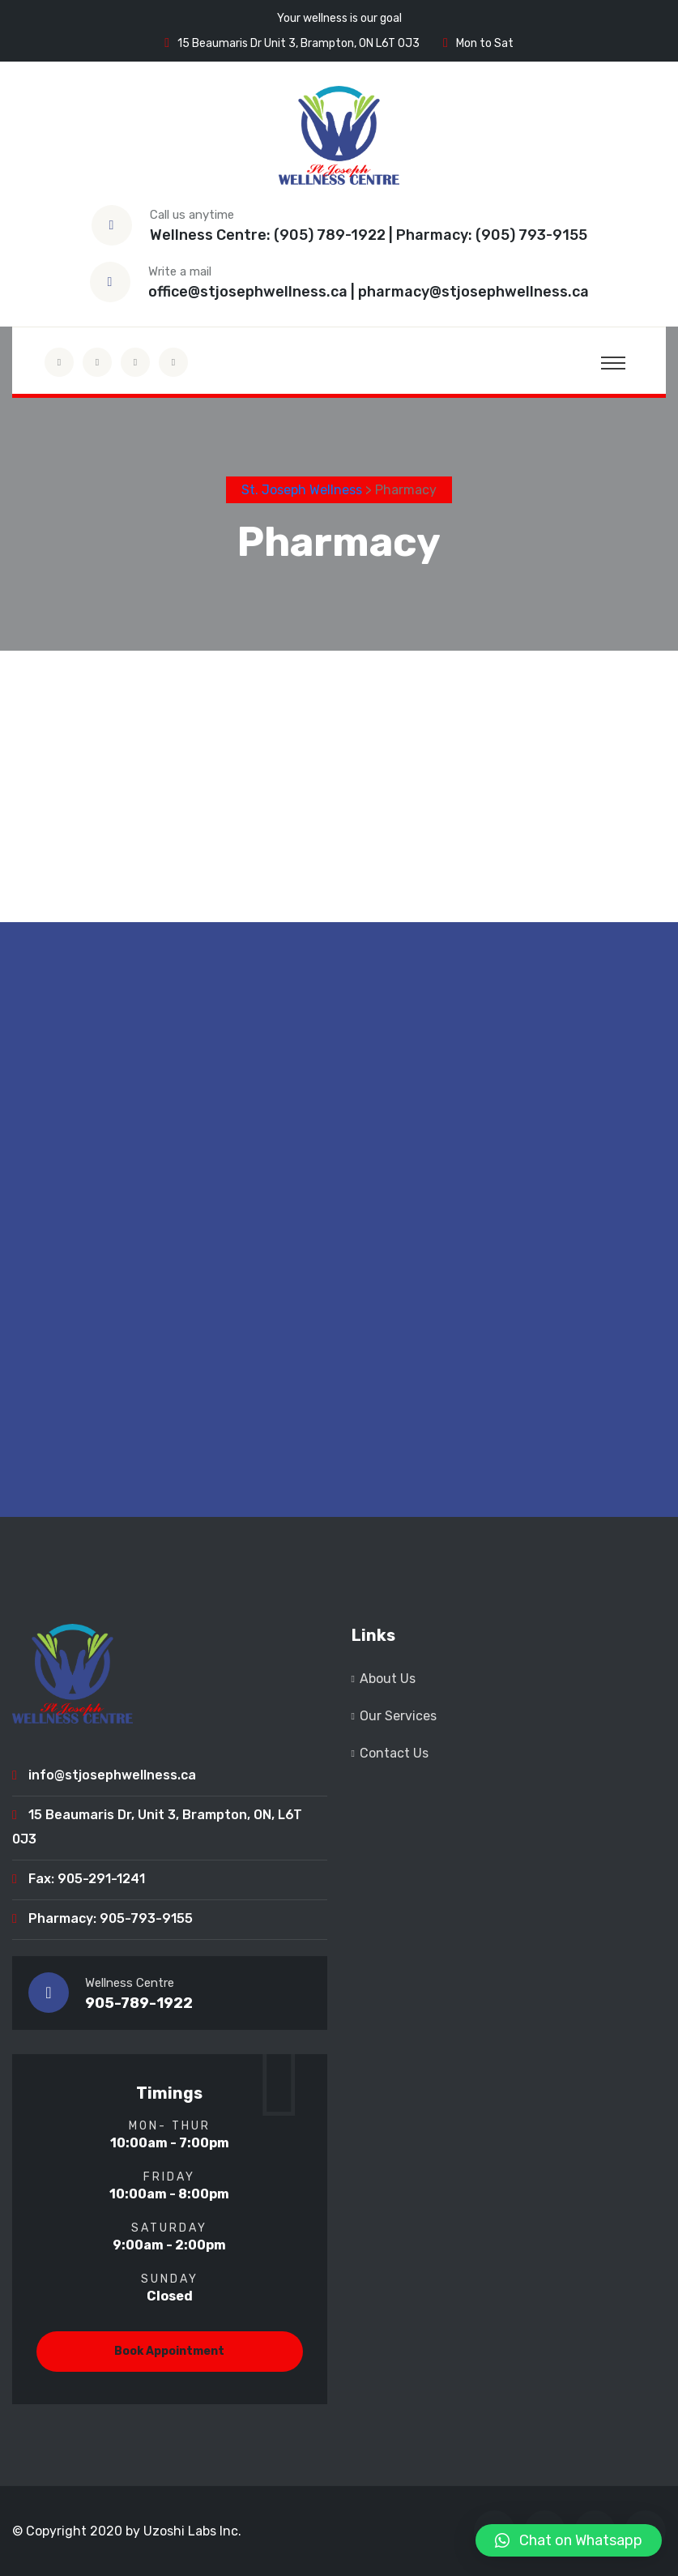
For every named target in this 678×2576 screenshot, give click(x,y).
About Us (388, 1678)
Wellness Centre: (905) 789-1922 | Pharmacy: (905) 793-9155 (368, 235)
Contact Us (394, 1753)
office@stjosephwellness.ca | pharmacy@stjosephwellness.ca (368, 292)
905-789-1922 (139, 2003)
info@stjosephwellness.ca (112, 1775)
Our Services (398, 1716)
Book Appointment (169, 2351)
